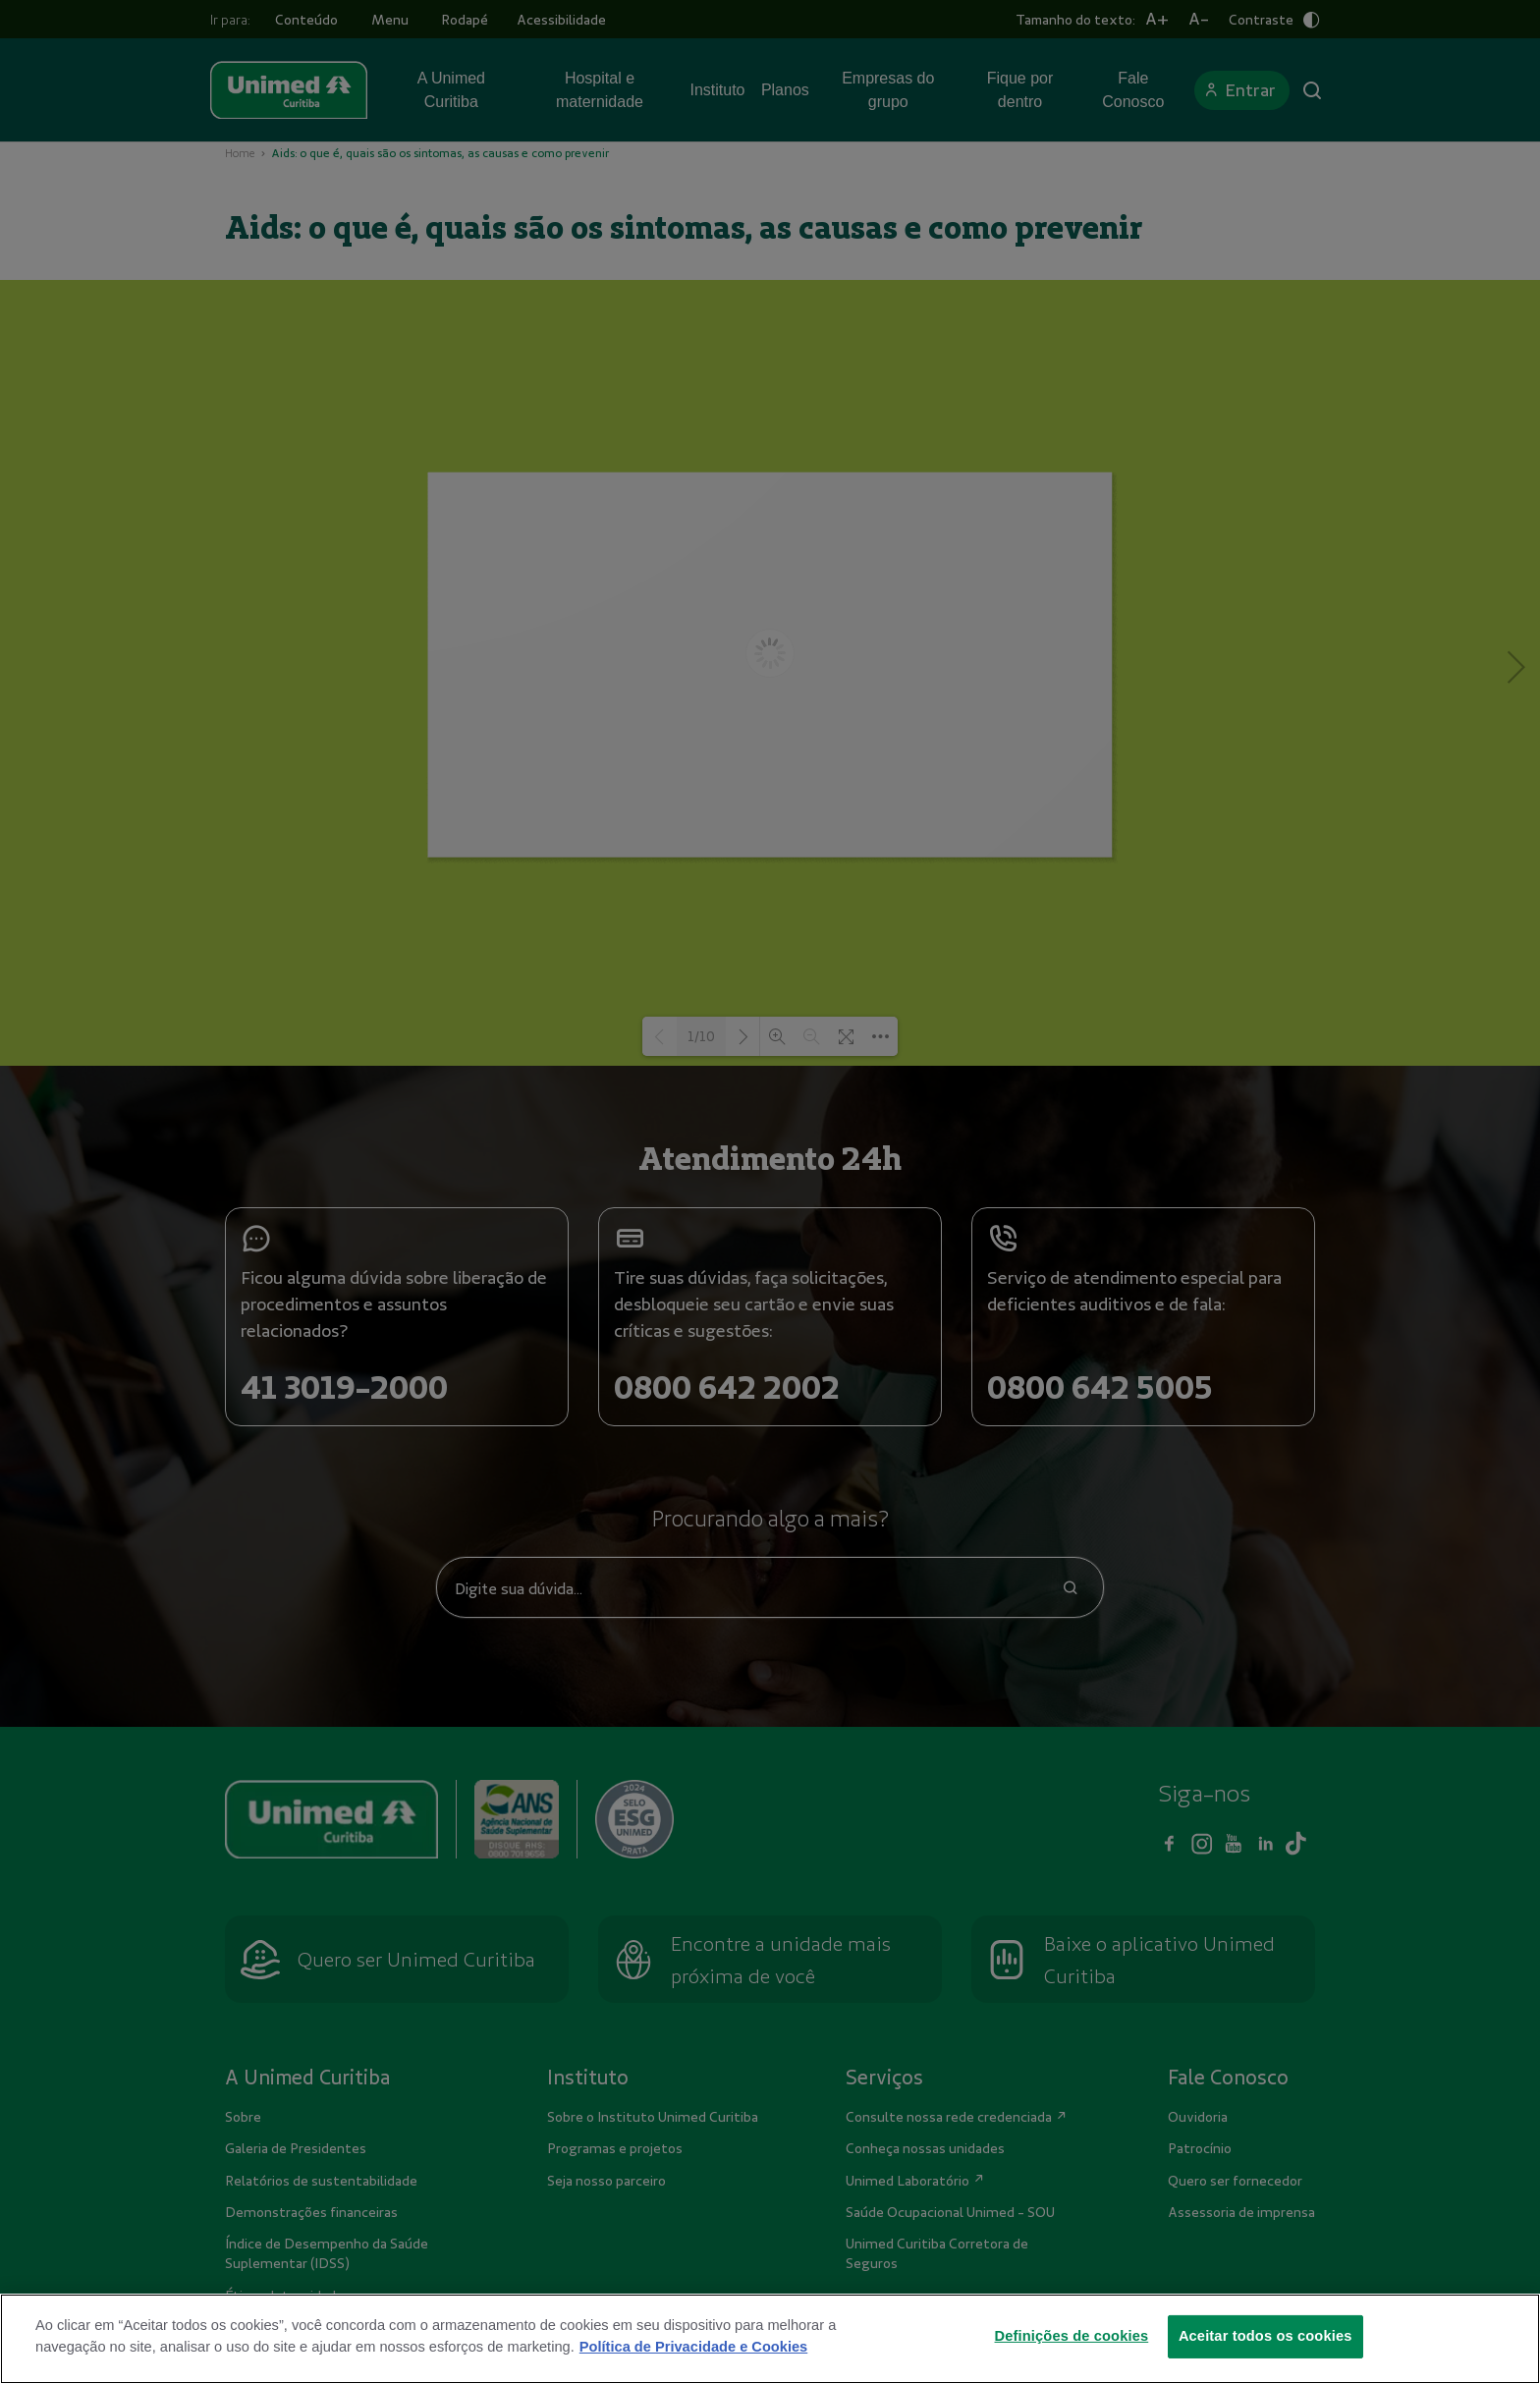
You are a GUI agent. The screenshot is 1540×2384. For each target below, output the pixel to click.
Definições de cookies (1072, 2336)
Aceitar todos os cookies (1265, 2336)
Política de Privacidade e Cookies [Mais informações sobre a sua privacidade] (693, 2347)
